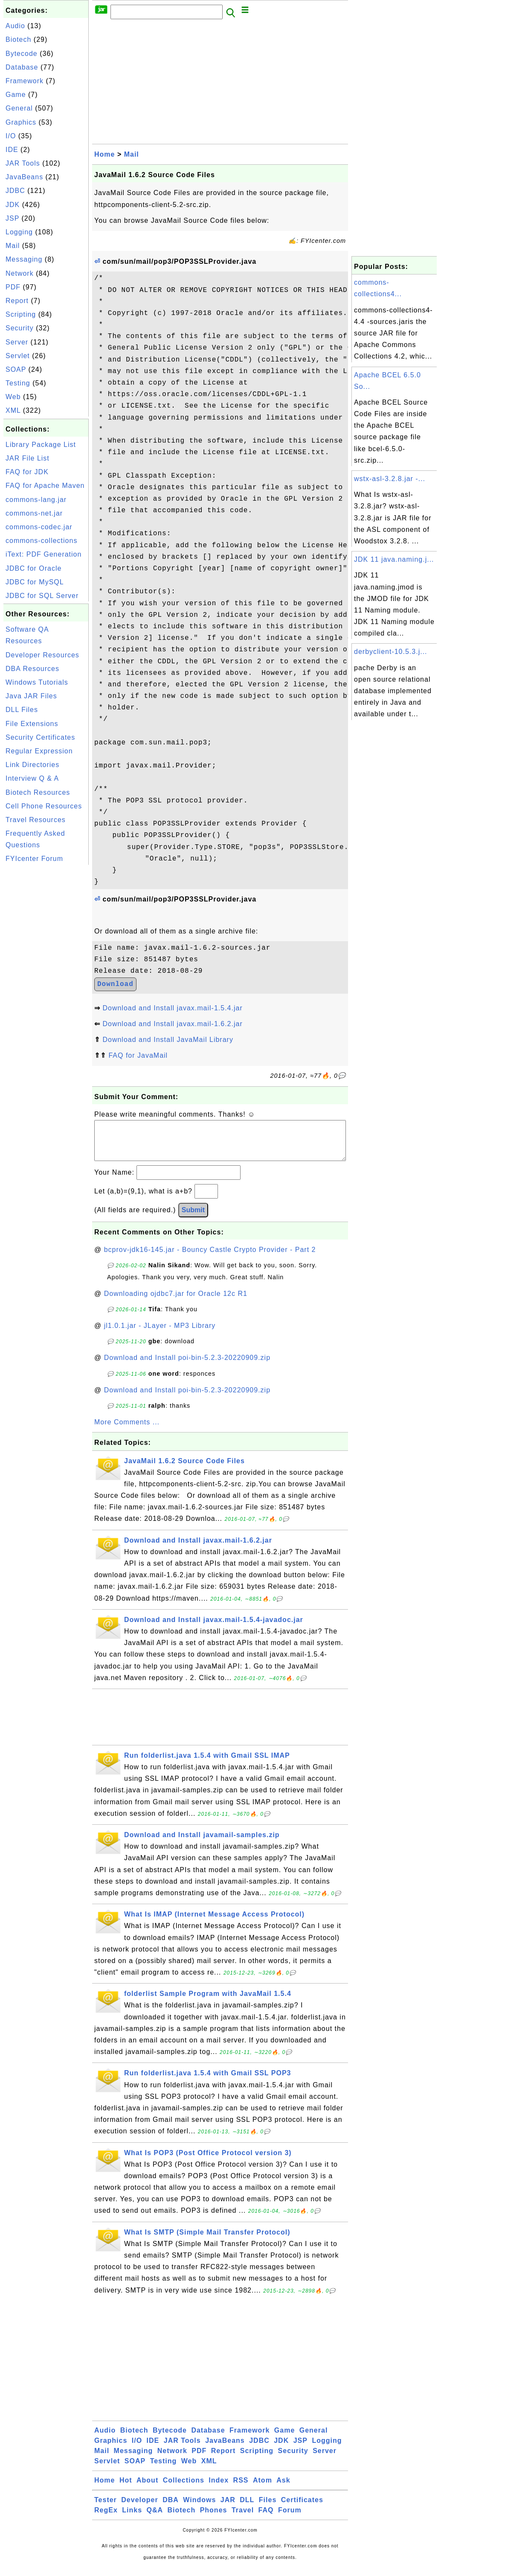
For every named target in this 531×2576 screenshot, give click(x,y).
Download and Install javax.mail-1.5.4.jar (172, 1008)
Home (104, 154)
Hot (125, 2488)
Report (17, 300)
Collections (183, 2488)
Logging (19, 232)
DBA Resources (32, 668)
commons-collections (41, 540)
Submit (193, 1218)
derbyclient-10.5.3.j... (390, 651)
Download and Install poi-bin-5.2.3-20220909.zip (187, 1366)
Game (16, 94)
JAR (228, 2508)
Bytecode (22, 53)
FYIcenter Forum (34, 858)
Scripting (21, 314)
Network (20, 273)
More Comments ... (127, 1430)
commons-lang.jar (36, 499)
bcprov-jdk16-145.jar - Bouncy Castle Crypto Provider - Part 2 (210, 1258)
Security (20, 328)
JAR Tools (23, 163)
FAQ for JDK (27, 472)
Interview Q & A (32, 778)
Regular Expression (39, 751)
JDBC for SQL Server (42, 595)
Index (219, 2488)
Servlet (18, 355)
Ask (283, 2488)
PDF (13, 287)
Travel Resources (36, 819)
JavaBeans (24, 177)
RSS (241, 2488)
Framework (25, 81)
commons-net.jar (34, 513)
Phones (213, 2518)
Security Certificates (40, 737)
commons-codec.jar (39, 527)
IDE (12, 149)
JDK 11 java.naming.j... (394, 559)
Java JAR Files (31, 696)
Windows (199, 2508)
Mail (13, 245)
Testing (18, 383)
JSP (12, 218)
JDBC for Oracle (33, 568)
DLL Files (22, 709)
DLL (247, 2508)
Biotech (18, 39)
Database (22, 67)
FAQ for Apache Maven (45, 485)
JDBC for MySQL (35, 582)
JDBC (15, 190)
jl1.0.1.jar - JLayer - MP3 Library (160, 1334)
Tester (105, 2508)
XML (13, 410)
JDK (13, 204)
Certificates (302, 2508)
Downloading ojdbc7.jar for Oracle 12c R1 (175, 1302)
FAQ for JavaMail (138, 1055)
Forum (290, 2518)
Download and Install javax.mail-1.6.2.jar (172, 1023)
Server (17, 342)
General (19, 108)
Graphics (21, 122)
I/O (11, 136)
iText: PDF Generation (43, 554)
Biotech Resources (38, 792)
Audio (15, 25)
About (147, 2488)
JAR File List (27, 458)
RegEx (106, 2518)
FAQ (266, 2518)
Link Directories (32, 764)
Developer (139, 2508)
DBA (170, 2508)
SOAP (16, 369)
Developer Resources (42, 655)
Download (115, 984)
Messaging (24, 259)
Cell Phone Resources (44, 806)
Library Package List (41, 444)
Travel (243, 2518)
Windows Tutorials (37, 682)
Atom (262, 2488)
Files (267, 2508)
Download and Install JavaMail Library (167, 1039)
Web (13, 396)
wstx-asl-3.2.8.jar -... (389, 478)
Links (132, 2518)
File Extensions (32, 723)
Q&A (155, 2518)
